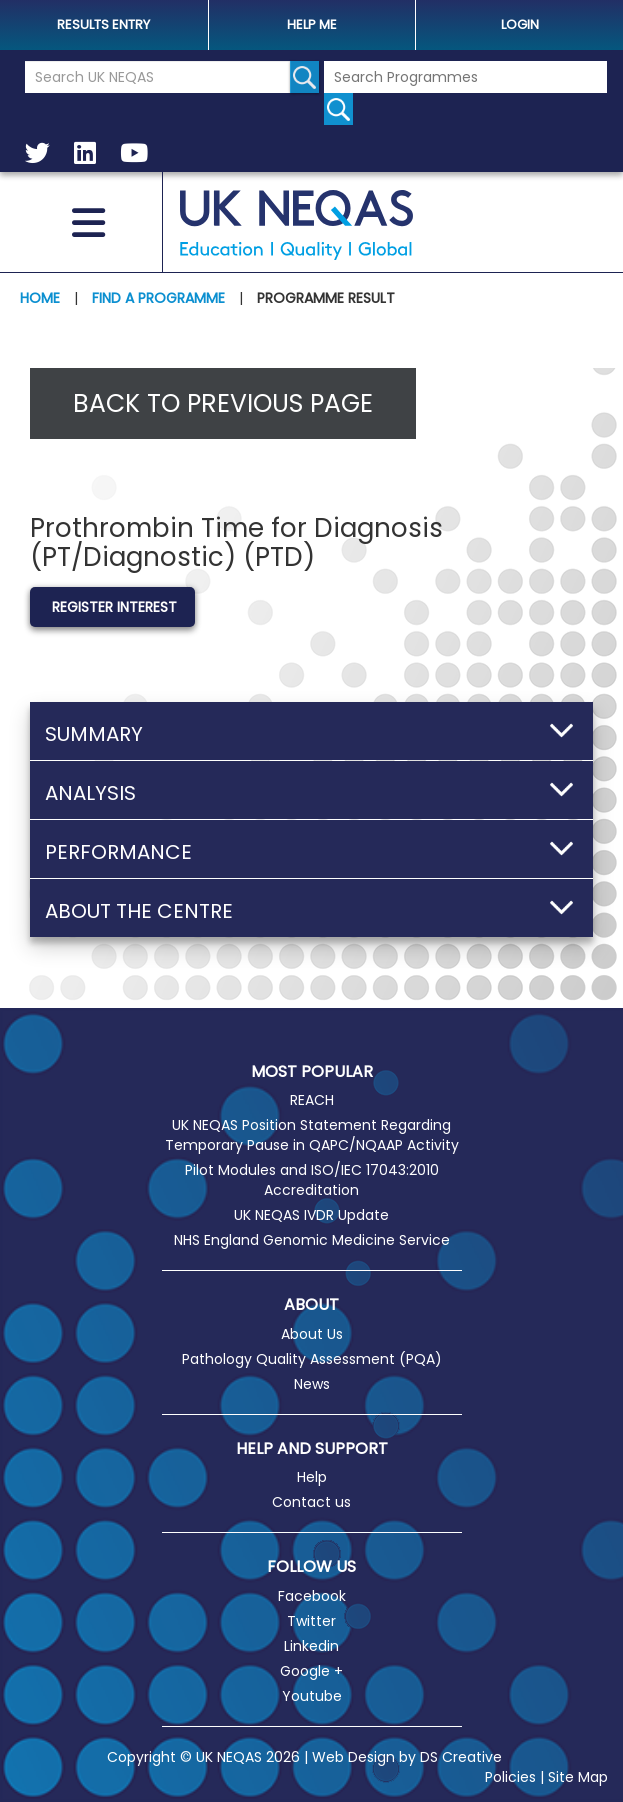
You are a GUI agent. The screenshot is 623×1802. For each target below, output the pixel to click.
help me (312, 24)
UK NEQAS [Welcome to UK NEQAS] (296, 225)
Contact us (311, 1502)
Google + (311, 1671)
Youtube (312, 1696)
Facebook (312, 1596)
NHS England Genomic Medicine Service (312, 1240)
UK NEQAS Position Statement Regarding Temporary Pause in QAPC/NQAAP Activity (312, 1135)
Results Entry (103, 24)
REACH (312, 1100)
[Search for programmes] (338, 109)
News (312, 1384)
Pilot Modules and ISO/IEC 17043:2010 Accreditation (312, 1180)
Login (520, 24)
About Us (312, 1334)
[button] (311, 731)
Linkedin (311, 1646)
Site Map (578, 1777)
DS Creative (461, 1757)
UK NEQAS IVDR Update (311, 1215)
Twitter (311, 1621)
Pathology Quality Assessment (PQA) (312, 1359)
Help (312, 1477)
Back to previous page (223, 403)
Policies (510, 1777)
